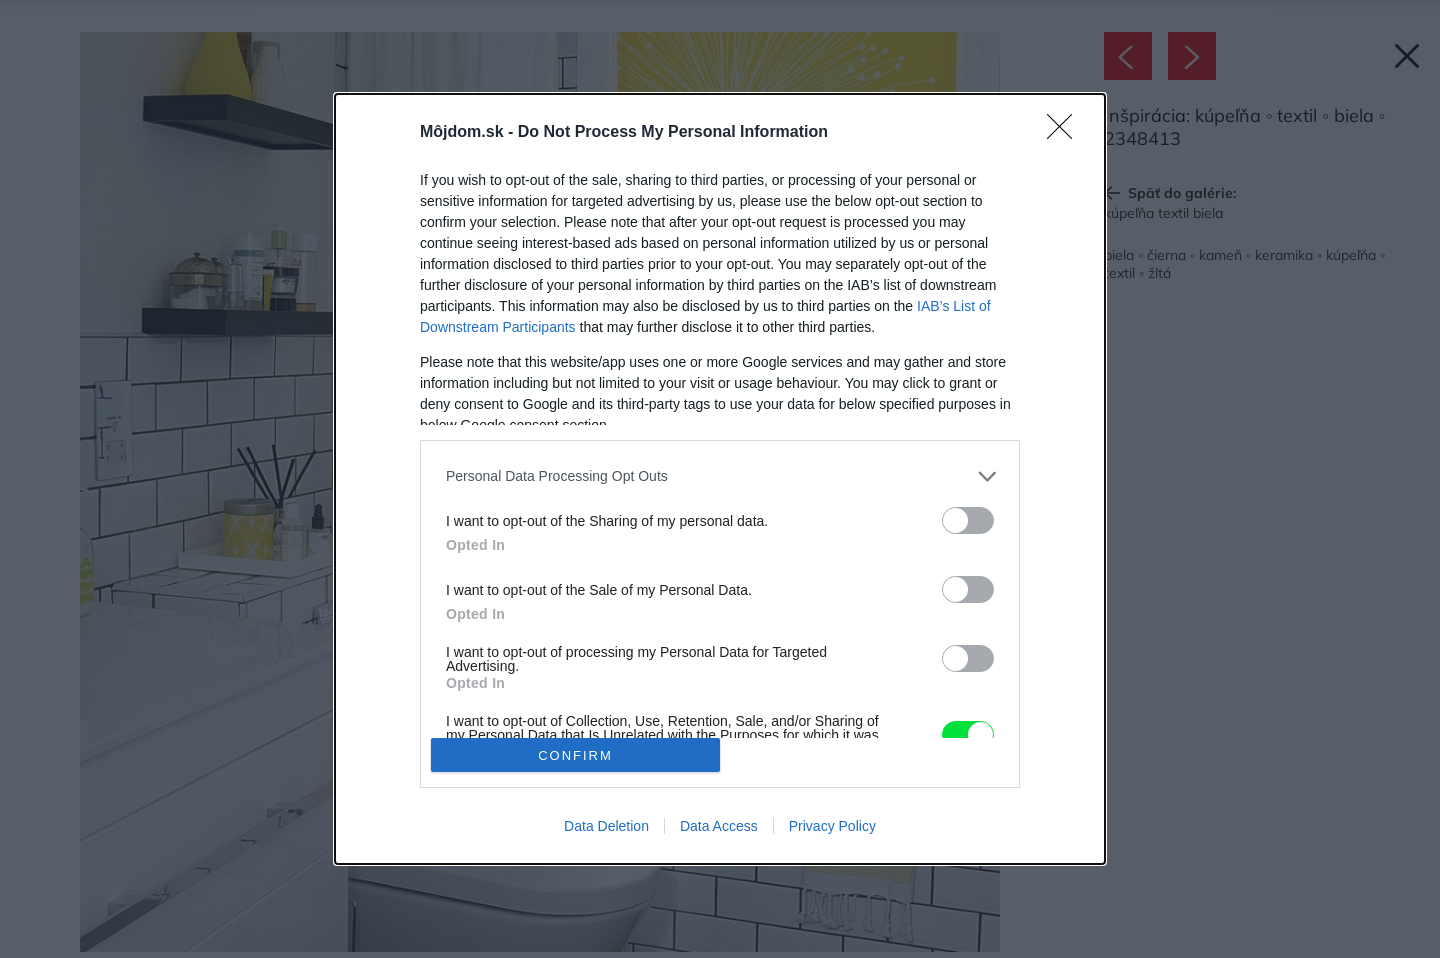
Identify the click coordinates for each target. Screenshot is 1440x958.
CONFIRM (575, 754)
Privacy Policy (832, 826)
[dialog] (720, 479)
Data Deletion (606, 826)
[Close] (1066, 133)
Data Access (719, 826)
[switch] (968, 520)
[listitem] (720, 476)
